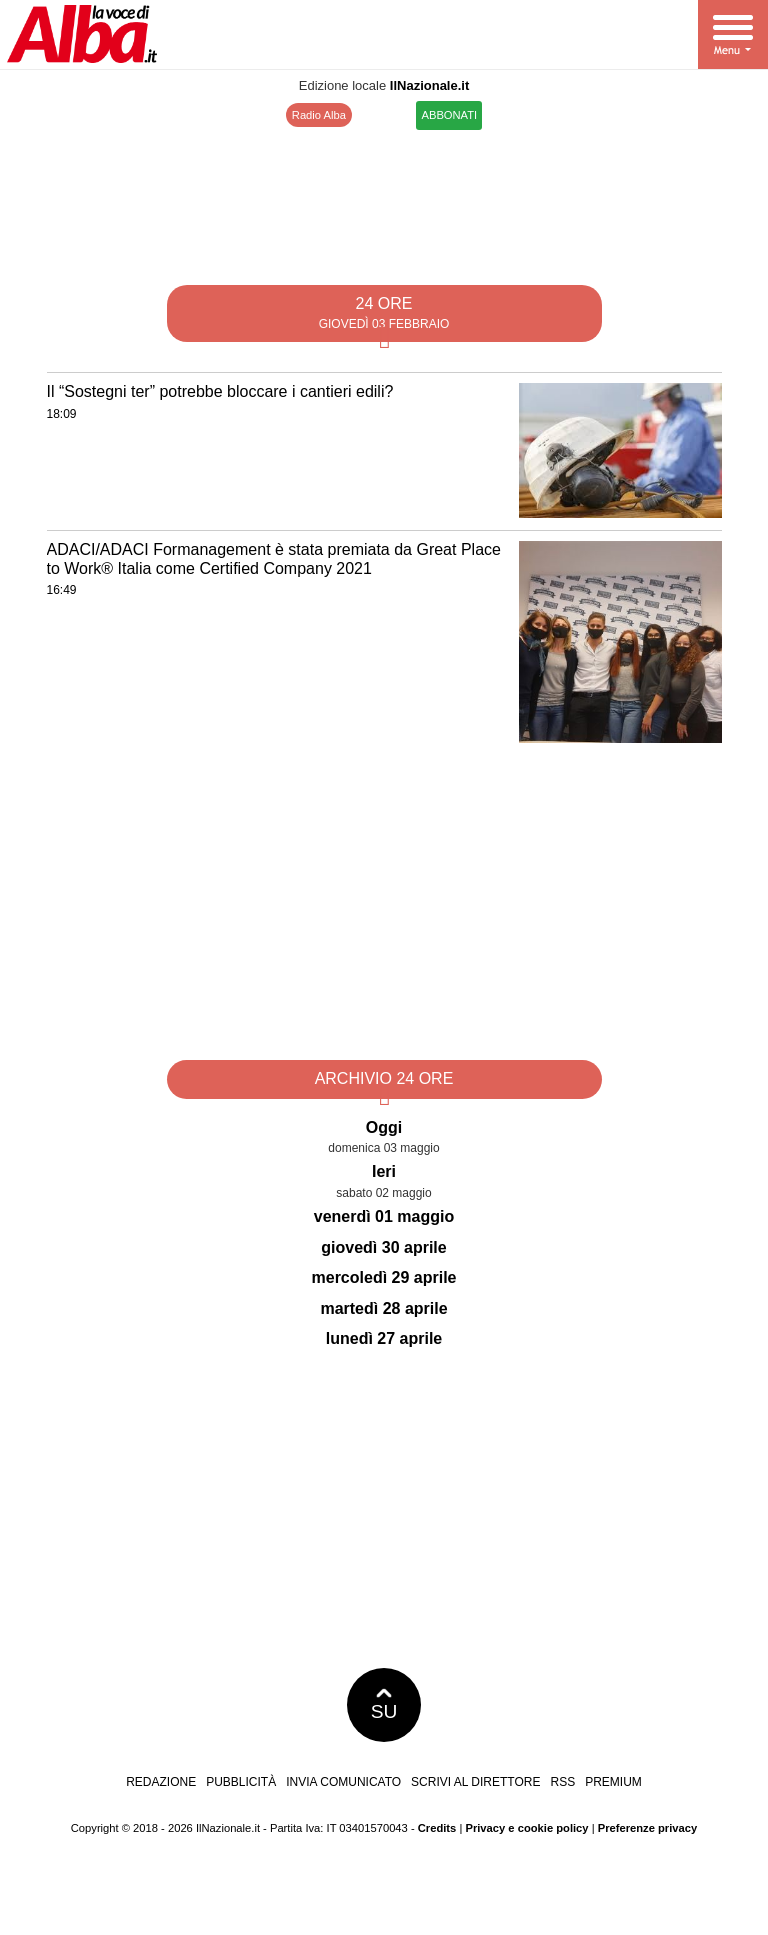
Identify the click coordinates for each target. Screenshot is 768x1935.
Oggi (384, 1127)
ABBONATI (449, 115)
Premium (613, 1782)
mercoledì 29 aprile (384, 1277)
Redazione (161, 1782)
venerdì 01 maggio (384, 1216)
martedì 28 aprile (383, 1308)
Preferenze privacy (648, 1828)
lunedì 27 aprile (384, 1338)
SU (384, 1705)
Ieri (384, 1171)
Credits (437, 1828)
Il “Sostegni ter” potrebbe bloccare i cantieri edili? (220, 391)
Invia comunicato (343, 1782)
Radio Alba (319, 115)
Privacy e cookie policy (526, 1828)
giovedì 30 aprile (383, 1247)
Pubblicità (241, 1782)
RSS (562, 1782)
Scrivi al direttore (475, 1782)
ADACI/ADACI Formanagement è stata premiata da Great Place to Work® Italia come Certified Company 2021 (274, 559)
